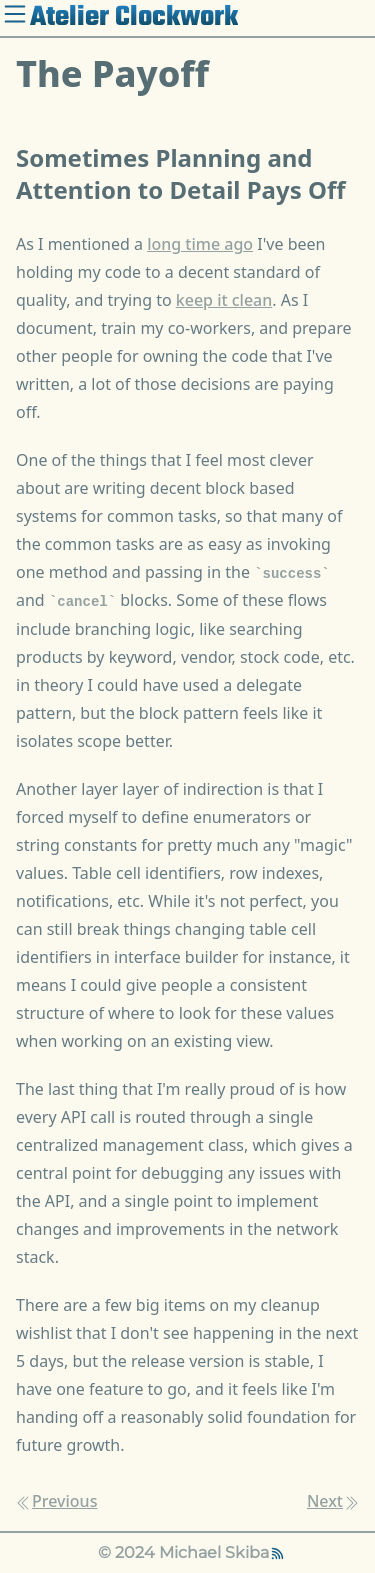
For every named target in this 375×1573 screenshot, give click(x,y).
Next (333, 1501)
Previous (56, 1501)
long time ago (200, 244)
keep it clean (224, 300)
